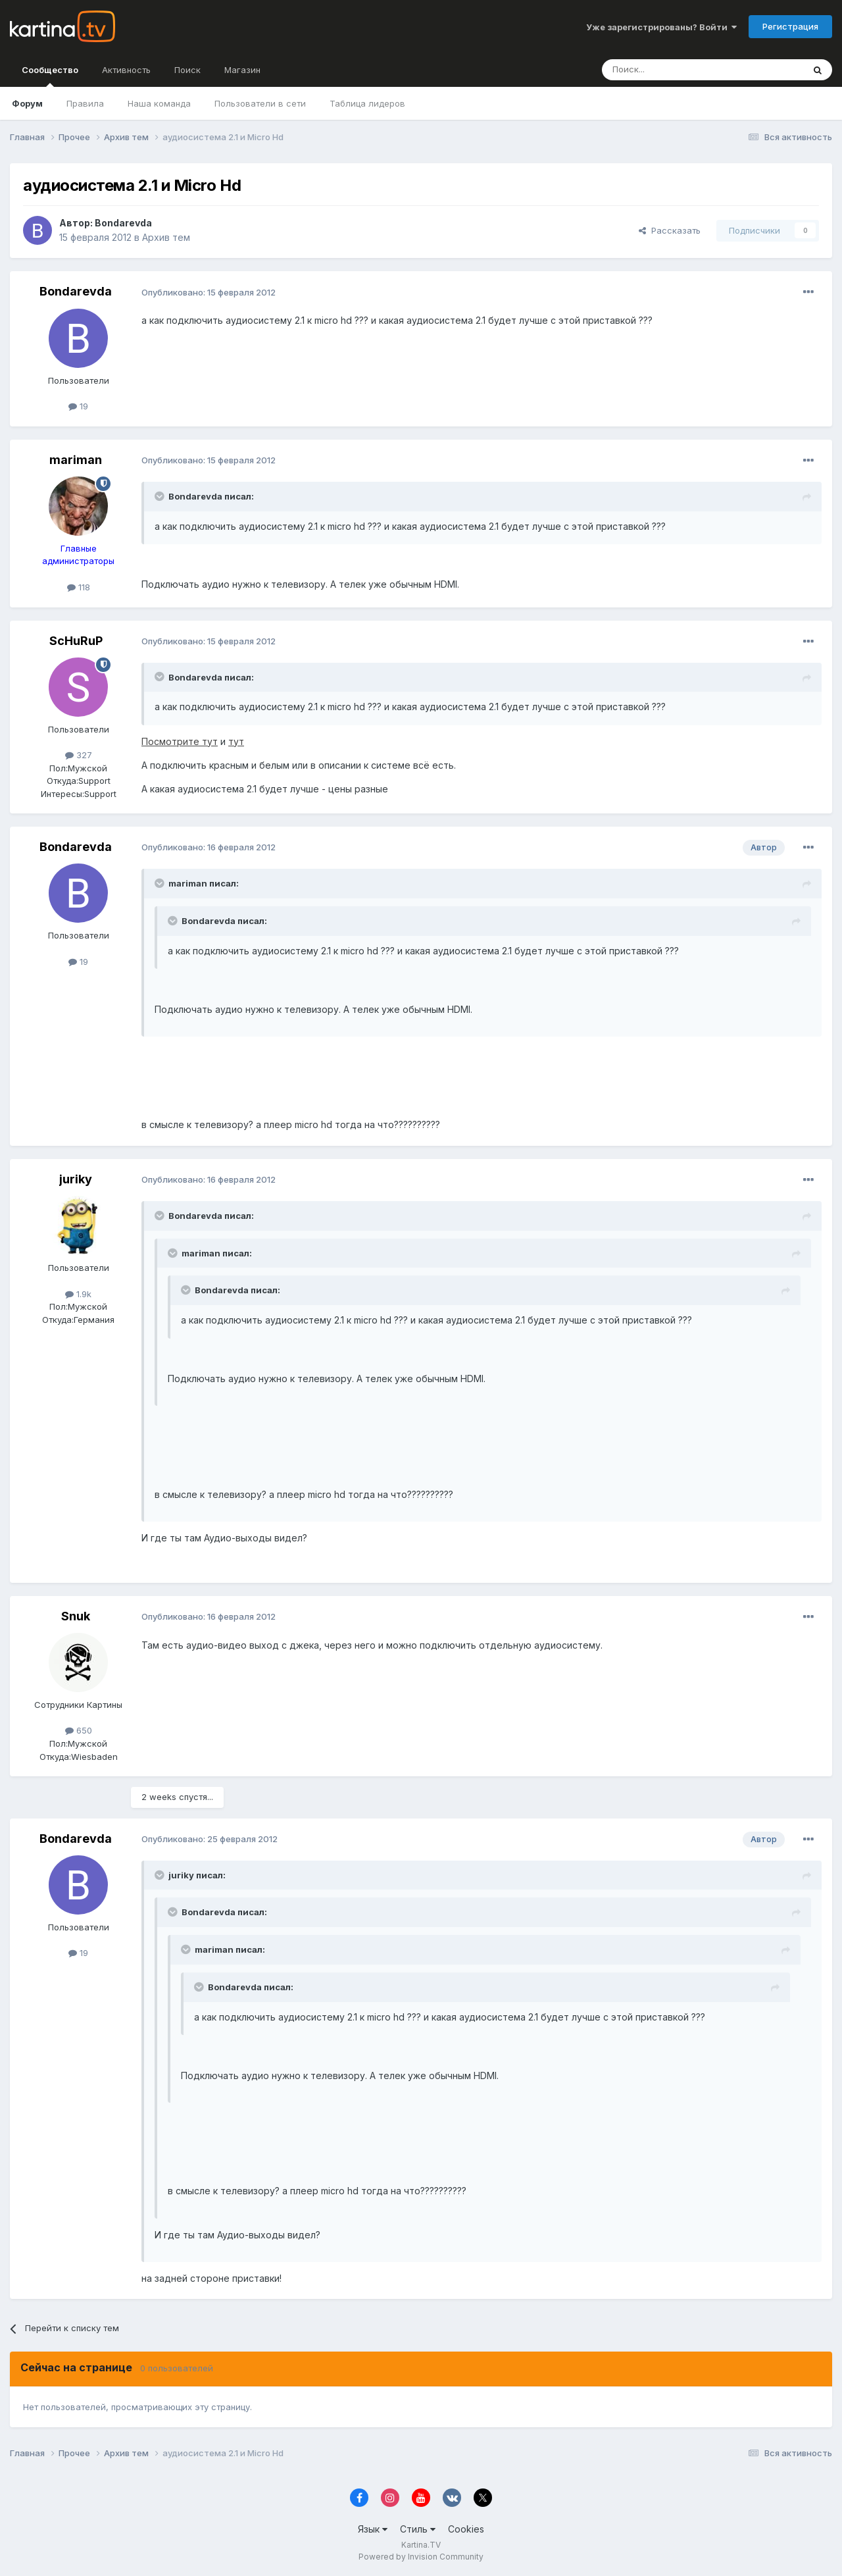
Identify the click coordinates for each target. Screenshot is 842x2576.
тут (236, 741)
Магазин (242, 69)
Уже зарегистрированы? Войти (661, 27)
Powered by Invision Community (421, 2557)
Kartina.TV (421, 2545)
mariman (75, 460)
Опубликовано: (208, 292)
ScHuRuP (76, 641)
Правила (85, 103)
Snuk (75, 1616)
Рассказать (670, 230)
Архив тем (166, 237)
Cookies (466, 2529)
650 (78, 1730)
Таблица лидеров (367, 103)
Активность (126, 69)
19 (78, 406)
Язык (372, 2529)
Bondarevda (123, 222)
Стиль (417, 2529)
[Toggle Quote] (160, 496)
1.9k (78, 1294)
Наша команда (159, 103)
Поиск (187, 69)
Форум (27, 103)
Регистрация (790, 26)
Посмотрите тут (179, 741)
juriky (75, 1179)
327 (78, 755)
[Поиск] (666, 69)
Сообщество (50, 75)
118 (78, 587)
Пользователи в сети (260, 103)
